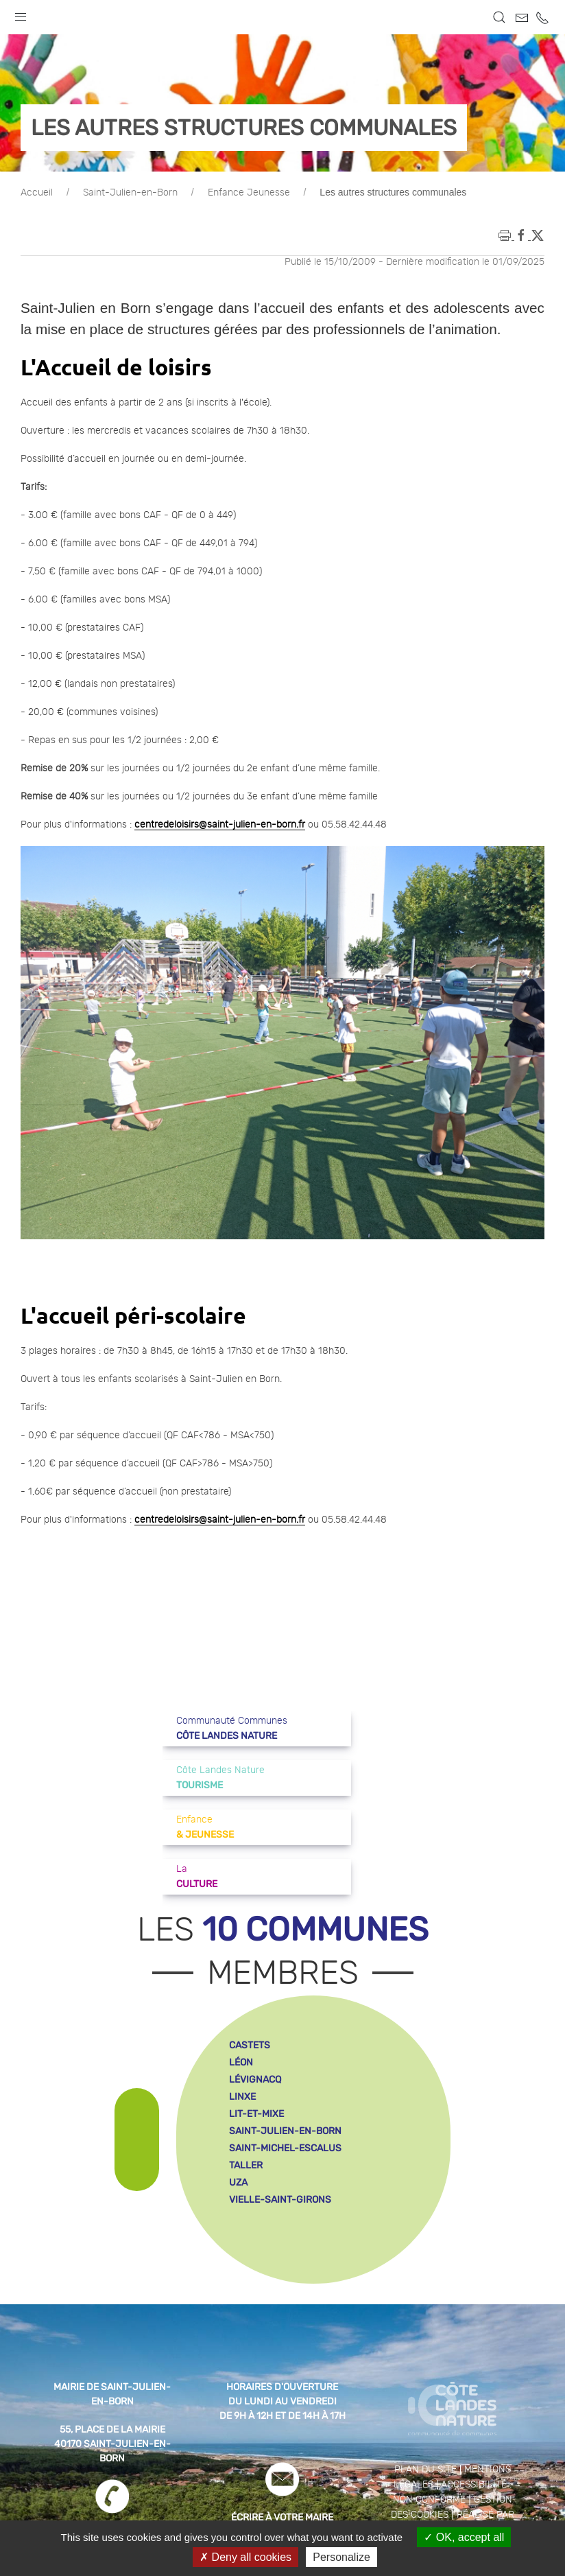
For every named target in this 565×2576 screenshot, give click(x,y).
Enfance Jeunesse (249, 193)
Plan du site (425, 2469)
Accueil (37, 193)
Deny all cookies (245, 2557)
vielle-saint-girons (280, 2199)
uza (238, 2182)
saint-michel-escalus (285, 2148)
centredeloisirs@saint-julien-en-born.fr (219, 825)
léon (241, 2062)
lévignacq (255, 2079)
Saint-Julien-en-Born (130, 193)
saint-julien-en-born (285, 2131)
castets (249, 2045)
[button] (20, 13)
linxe (242, 2097)
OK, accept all (464, 2537)
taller (246, 2165)
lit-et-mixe (256, 2114)
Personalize (341, 2557)
